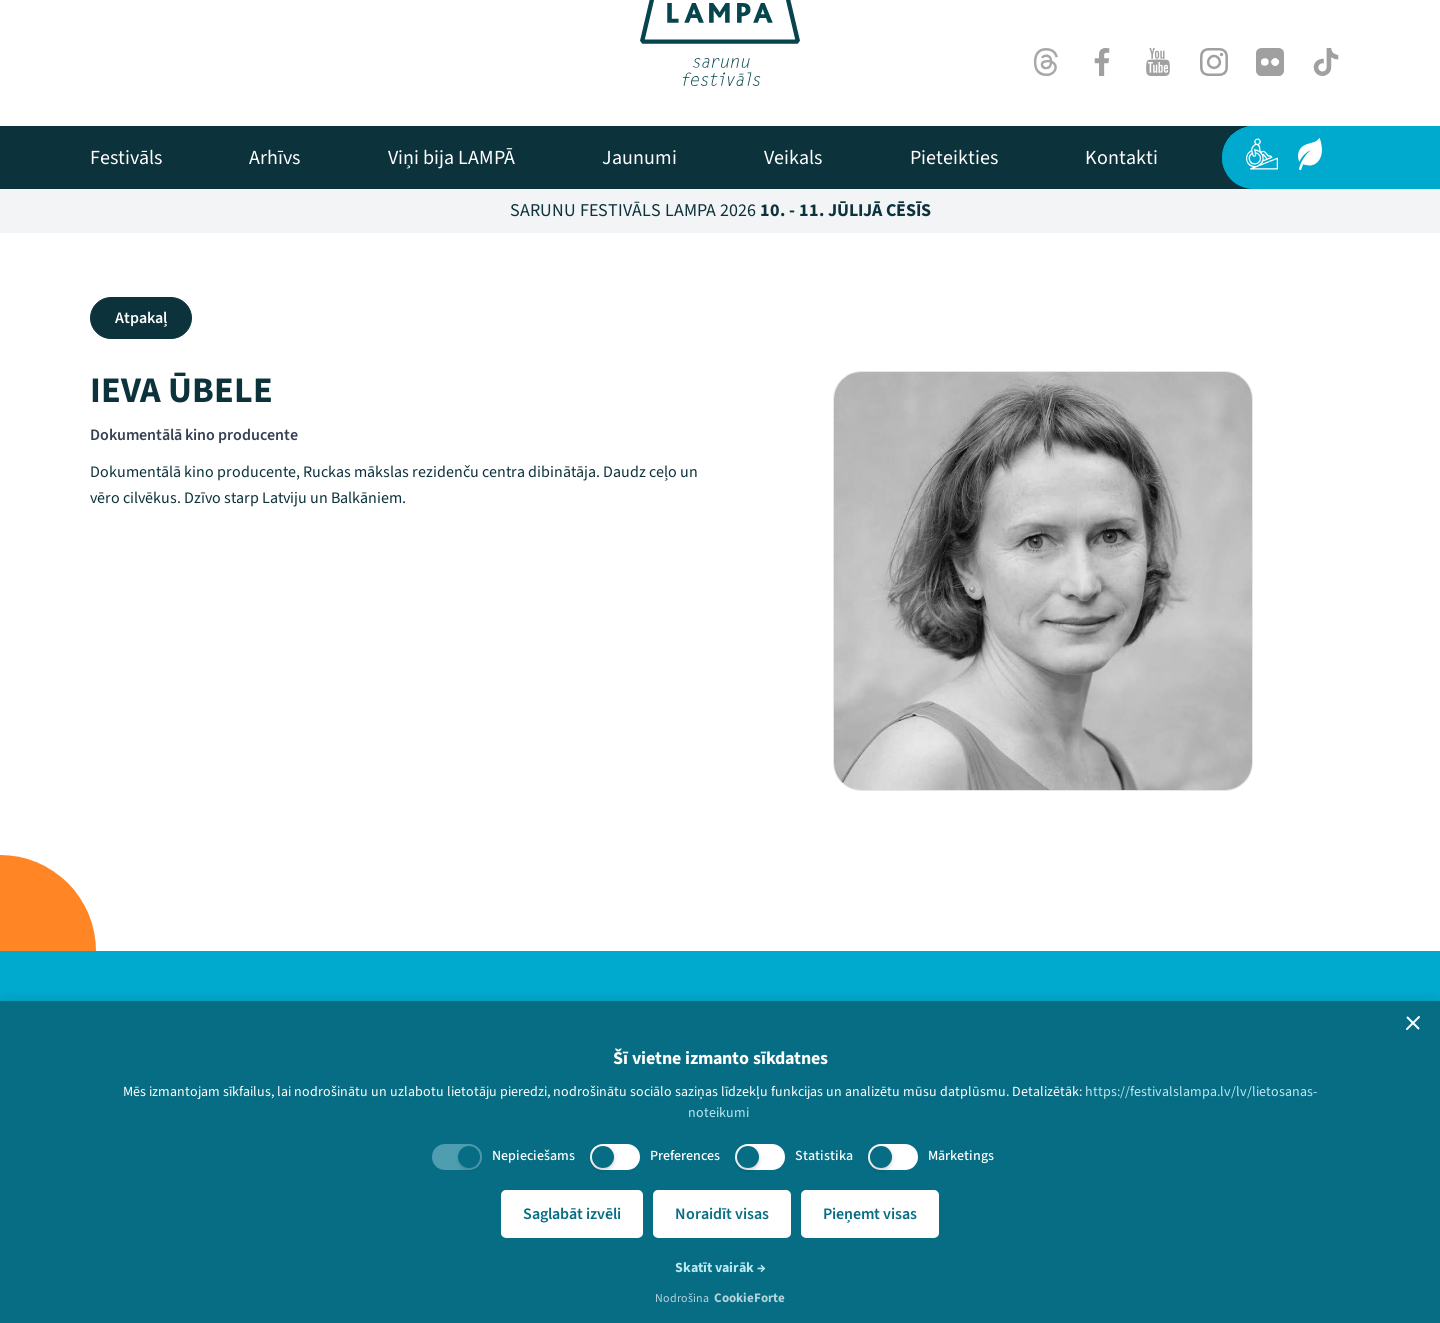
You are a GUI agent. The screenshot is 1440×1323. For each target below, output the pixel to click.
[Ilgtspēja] (1310, 154)
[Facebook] (1102, 62)
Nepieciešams (533, 1156)
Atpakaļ (141, 318)
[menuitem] (126, 158)
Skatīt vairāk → (720, 1268)
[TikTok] (1326, 62)
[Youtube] (1158, 62)
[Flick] (1270, 62)
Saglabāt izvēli (572, 1214)
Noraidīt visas (722, 1214)
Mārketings (961, 1156)
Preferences (685, 1156)
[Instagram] (1214, 62)
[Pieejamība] (1262, 154)
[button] (1413, 1023)
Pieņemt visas (870, 1214)
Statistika (824, 1156)
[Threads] (1046, 62)
